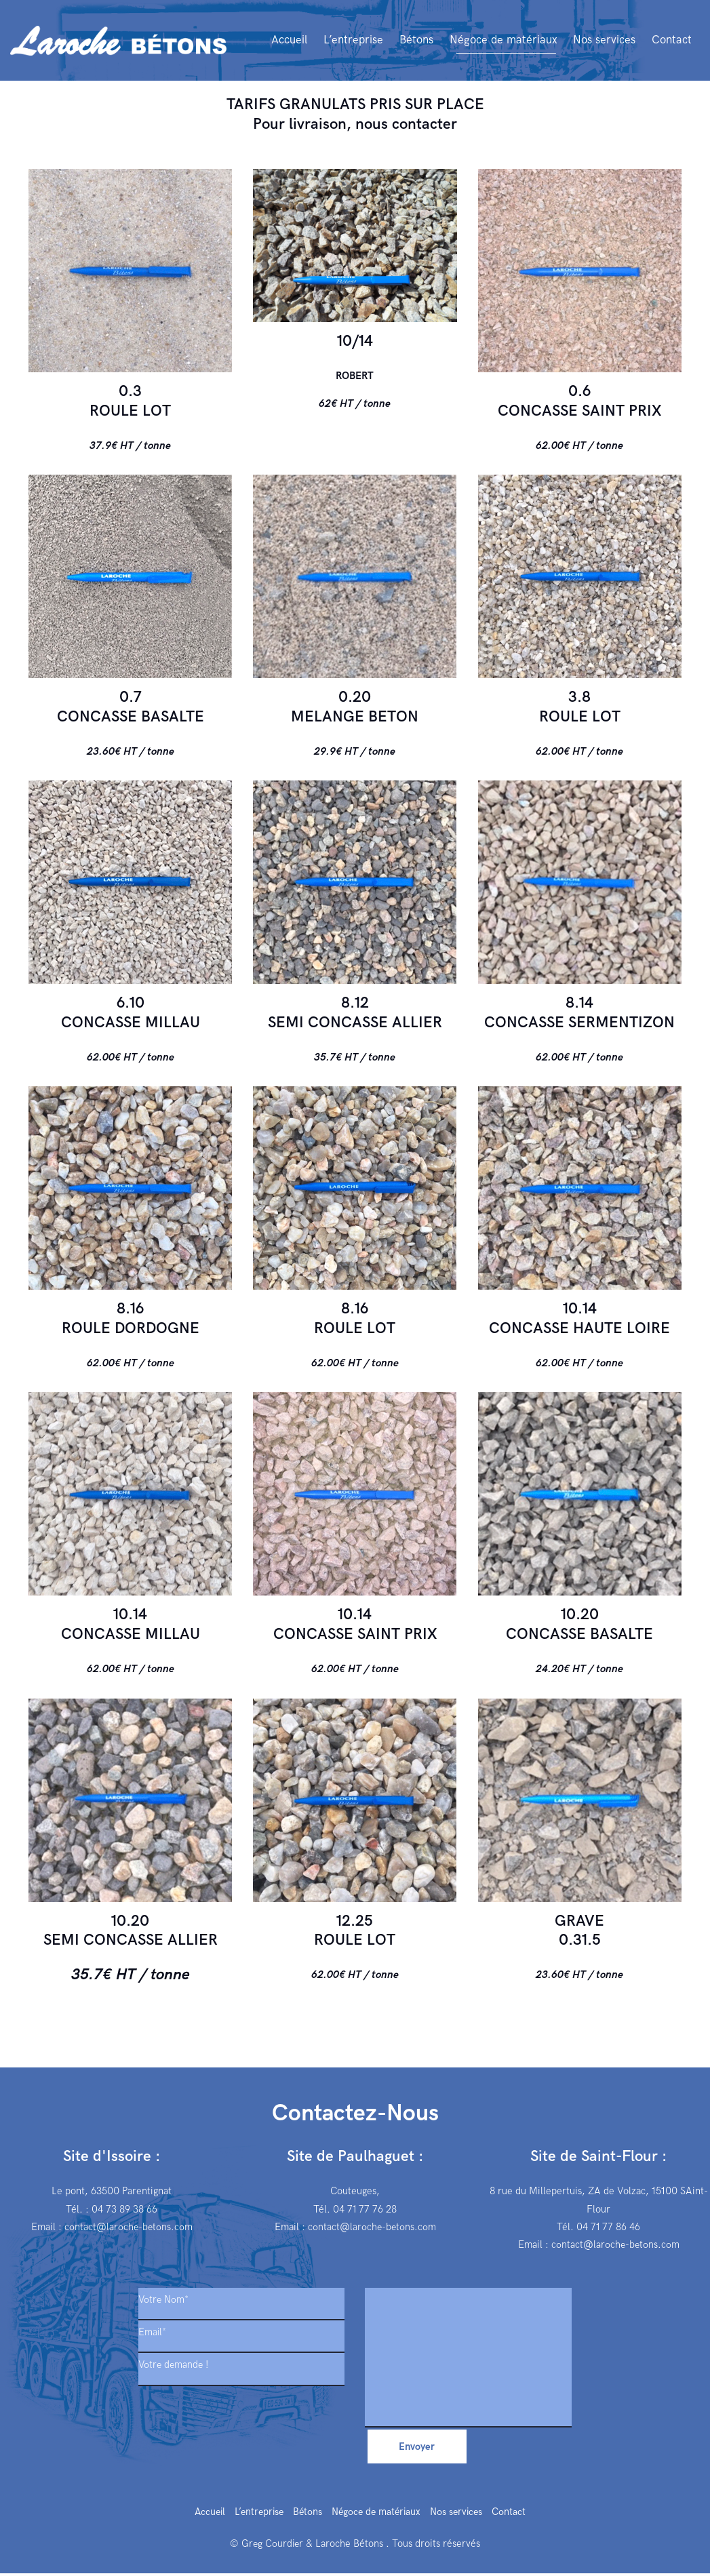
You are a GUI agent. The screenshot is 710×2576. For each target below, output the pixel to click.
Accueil (204, 2516)
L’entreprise (256, 2516)
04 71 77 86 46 (608, 2227)
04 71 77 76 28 (365, 2209)
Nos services (462, 2516)
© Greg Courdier (266, 2547)
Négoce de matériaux (378, 2516)
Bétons (306, 2516)
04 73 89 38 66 (124, 2209)
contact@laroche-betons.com (128, 2227)
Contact (515, 2516)
